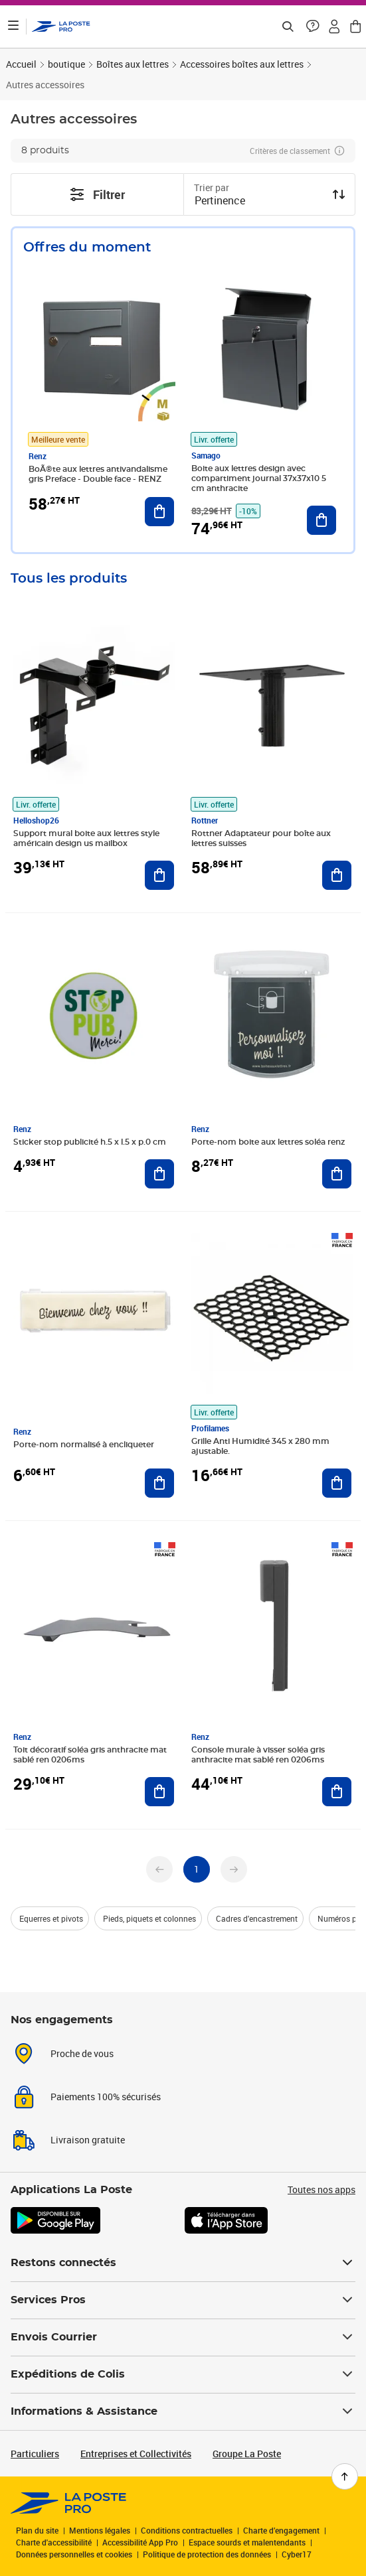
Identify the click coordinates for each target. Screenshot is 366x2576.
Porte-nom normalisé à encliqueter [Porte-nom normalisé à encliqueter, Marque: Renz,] (83, 1445)
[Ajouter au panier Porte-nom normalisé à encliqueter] (159, 1483)
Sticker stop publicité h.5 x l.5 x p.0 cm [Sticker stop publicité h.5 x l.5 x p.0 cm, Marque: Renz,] (89, 1142)
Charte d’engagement (281, 2530)
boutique (66, 64)
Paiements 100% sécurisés (105, 2096)
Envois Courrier (183, 2337)
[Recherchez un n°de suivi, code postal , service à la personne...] (287, 26)
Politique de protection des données (207, 2554)
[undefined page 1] (196, 1869)
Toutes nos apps (321, 2189)
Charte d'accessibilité (54, 2542)
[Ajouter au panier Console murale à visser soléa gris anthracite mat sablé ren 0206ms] (337, 1792)
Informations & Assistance (183, 2411)
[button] (312, 26)
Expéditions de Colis (183, 2374)
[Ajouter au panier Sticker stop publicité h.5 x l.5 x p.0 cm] (159, 1174)
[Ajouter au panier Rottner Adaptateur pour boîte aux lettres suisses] (337, 875)
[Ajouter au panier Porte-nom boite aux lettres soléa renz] (337, 1174)
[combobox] (259, 201)
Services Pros (183, 2300)
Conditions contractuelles (186, 2530)
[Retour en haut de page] (344, 2476)
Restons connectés (183, 2263)
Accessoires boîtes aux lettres (242, 64)
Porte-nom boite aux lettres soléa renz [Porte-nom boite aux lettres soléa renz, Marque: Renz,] (268, 1142)
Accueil (21, 64)
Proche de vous (82, 2053)
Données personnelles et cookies (74, 2554)
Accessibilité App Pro (140, 2542)
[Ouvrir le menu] (13, 26)
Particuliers (35, 2453)
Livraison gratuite (87, 2139)
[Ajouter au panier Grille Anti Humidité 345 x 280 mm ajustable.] (337, 1483)
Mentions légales (99, 2530)
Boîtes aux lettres (132, 64)
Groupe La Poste (247, 2453)
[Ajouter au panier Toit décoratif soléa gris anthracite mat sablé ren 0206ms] (159, 1792)
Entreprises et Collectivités (135, 2453)
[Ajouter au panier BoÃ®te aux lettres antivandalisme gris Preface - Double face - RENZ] (159, 512)
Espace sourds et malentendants (247, 2542)
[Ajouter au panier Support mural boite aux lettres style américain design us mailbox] (159, 875)
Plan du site (37, 2530)
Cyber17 (297, 2554)
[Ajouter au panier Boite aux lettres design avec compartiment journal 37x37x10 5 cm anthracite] (321, 520)
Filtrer (97, 194)
